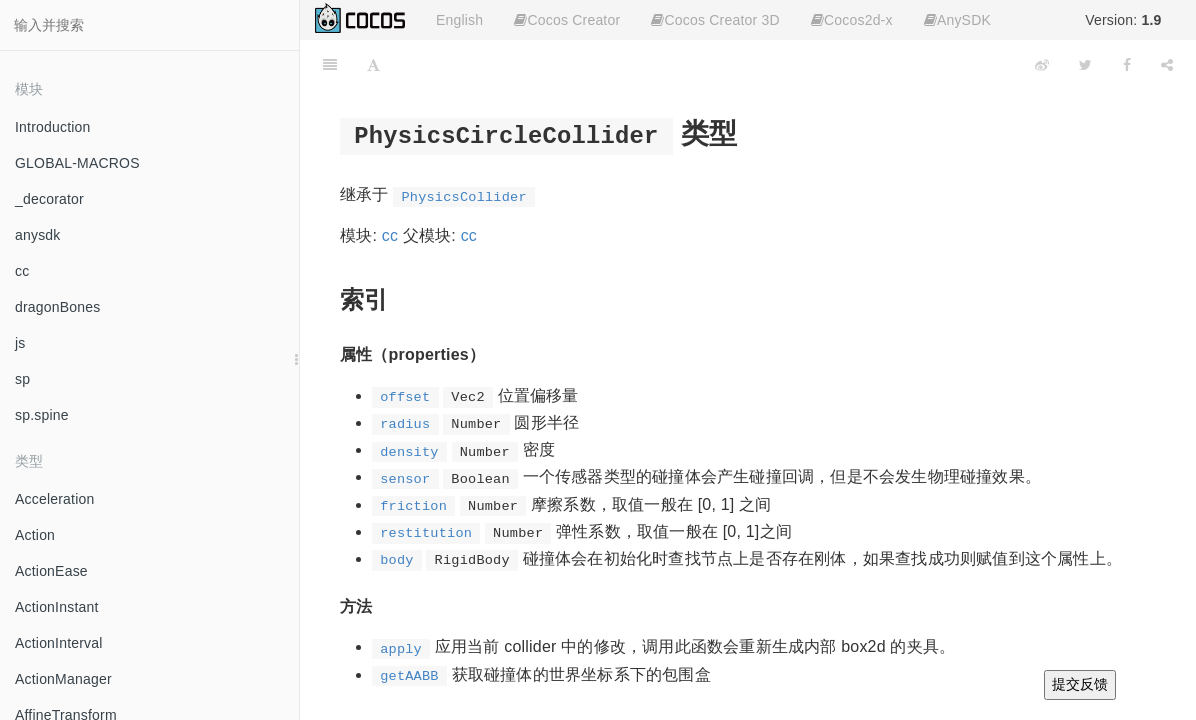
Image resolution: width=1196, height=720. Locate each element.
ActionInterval (59, 643)
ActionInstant (57, 607)
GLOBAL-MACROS (77, 163)
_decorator (49, 199)
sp (22, 379)
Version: (1123, 20)
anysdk (38, 235)
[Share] (1167, 65)
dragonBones (58, 307)
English (459, 20)
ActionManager (63, 679)
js (20, 343)
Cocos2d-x (852, 20)
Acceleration (54, 499)
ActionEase (51, 571)
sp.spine (42, 415)
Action (35, 535)
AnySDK (957, 20)
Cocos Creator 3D (715, 20)
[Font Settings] (373, 65)
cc (22, 271)
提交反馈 (1080, 684)
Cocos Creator (567, 20)
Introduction (53, 127)
